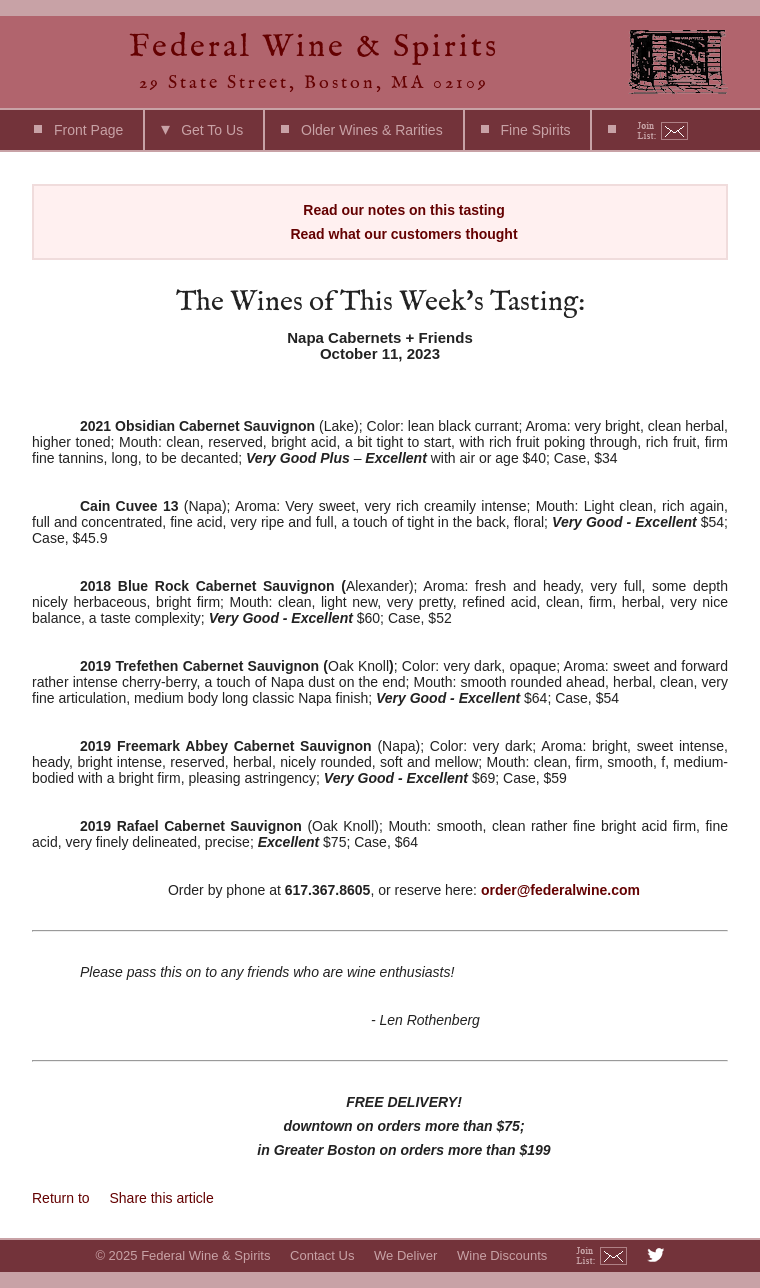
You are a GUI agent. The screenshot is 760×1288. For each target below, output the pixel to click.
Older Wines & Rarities (372, 130)
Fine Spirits (536, 130)
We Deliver (405, 1255)
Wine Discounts (502, 1255)
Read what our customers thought (403, 234)
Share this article (161, 1198)
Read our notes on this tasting (403, 210)
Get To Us (212, 130)
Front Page (88, 130)
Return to (62, 1198)
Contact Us (322, 1255)
